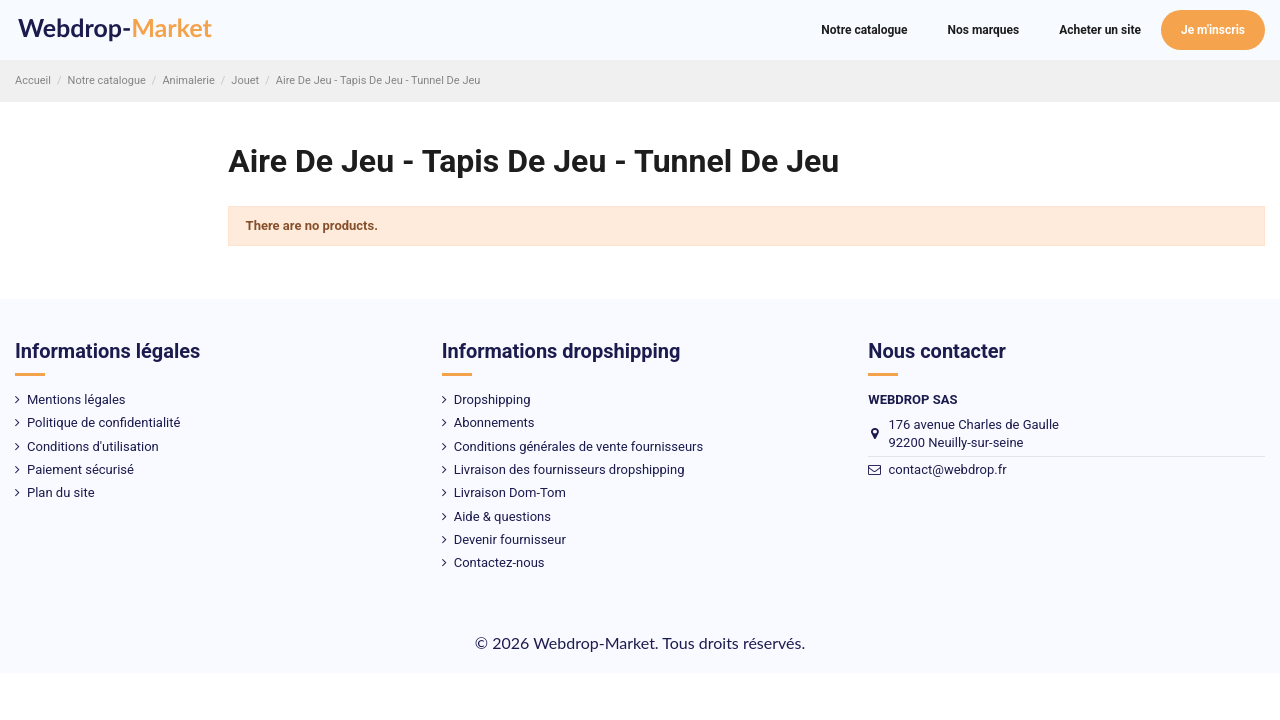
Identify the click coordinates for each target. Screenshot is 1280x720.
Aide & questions (502, 516)
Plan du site (61, 492)
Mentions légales (76, 399)
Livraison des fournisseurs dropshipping (569, 469)
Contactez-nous (499, 562)
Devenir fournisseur (510, 539)
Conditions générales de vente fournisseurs (579, 446)
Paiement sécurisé (80, 469)
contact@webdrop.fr (947, 469)
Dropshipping (492, 399)
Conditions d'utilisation (93, 446)
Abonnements (494, 422)
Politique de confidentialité (103, 422)
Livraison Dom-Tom (510, 492)
